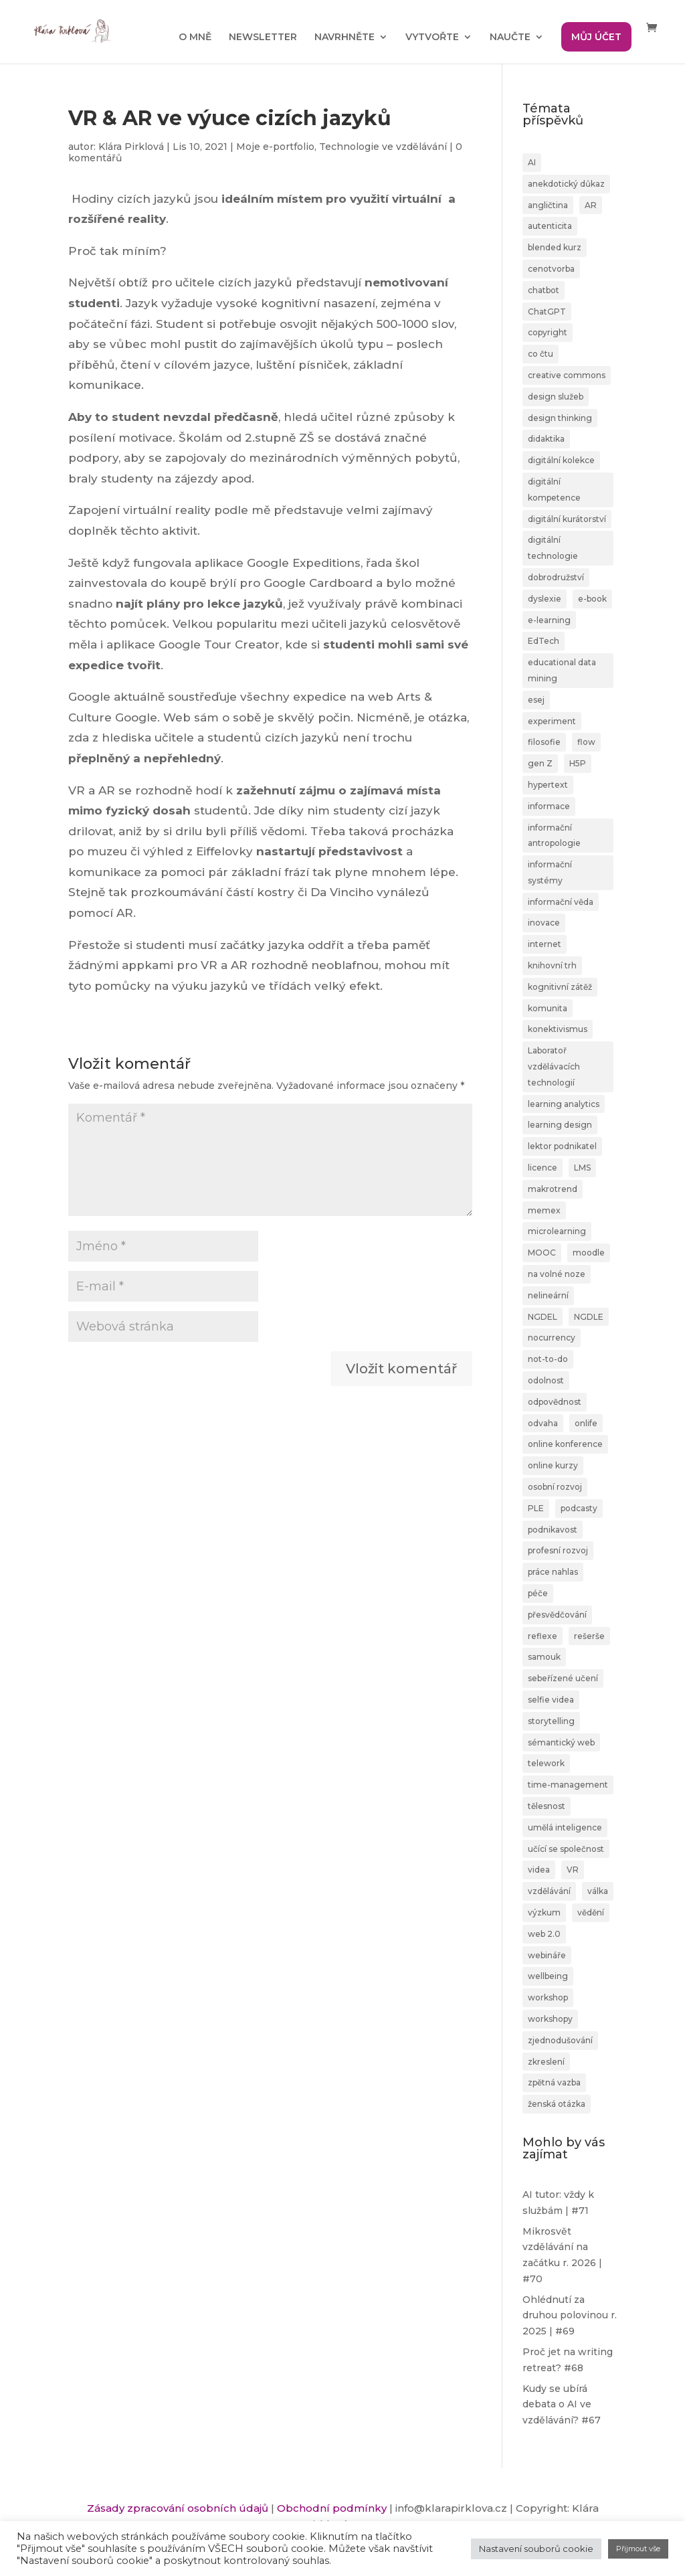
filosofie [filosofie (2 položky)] (544, 742)
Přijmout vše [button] (638, 2548)
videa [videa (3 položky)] (539, 1870)
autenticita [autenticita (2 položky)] (550, 226)
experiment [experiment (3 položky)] (552, 721)
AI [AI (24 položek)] (532, 162)
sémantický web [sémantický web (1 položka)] (561, 1742)
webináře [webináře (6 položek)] (547, 1955)
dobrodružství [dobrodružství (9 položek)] (556, 577)
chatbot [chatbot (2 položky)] (543, 290)
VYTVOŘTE (432, 37)
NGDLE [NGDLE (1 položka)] (588, 1317)
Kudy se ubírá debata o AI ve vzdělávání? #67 (561, 2405)
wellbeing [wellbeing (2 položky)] (548, 1976)
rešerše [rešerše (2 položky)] (589, 1636)
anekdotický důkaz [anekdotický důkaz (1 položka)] (566, 184)
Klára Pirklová (131, 147)
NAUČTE (510, 37)
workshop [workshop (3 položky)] (548, 1997)
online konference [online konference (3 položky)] (565, 1444)
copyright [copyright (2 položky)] (547, 332)
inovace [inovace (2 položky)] (544, 923)
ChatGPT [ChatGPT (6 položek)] (547, 312)
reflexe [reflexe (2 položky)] (542, 1636)
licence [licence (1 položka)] (542, 1168)
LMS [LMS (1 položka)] (582, 1168)
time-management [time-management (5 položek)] (568, 1785)
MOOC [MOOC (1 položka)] (542, 1253)
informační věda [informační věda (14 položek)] (560, 902)
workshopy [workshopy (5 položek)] (550, 2019)
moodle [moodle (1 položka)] (589, 1253)
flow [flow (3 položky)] (586, 742)
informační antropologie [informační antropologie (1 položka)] (554, 836)
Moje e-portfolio (275, 147)
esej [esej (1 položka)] (536, 700)
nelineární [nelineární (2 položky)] (548, 1295)
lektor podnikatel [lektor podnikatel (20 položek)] (562, 1146)
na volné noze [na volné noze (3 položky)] (556, 1274)
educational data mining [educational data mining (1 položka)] (562, 670)
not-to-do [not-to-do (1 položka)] (548, 1359)
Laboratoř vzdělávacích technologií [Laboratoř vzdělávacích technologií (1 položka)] (554, 1066)
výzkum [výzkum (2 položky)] (544, 1912)
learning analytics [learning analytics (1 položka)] (563, 1104)
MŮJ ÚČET (596, 37)
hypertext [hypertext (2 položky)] (548, 785)
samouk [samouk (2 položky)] (544, 1657)
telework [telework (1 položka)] (546, 1763)
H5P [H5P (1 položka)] (577, 763)
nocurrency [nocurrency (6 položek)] (551, 1338)
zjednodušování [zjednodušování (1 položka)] (560, 2040)
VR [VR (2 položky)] (573, 1870)
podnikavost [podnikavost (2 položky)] (552, 1530)
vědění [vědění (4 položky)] (590, 1912)
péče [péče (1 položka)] (538, 1593)
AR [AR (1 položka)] (591, 205)
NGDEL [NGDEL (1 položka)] (542, 1317)
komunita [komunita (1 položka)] (547, 1008)
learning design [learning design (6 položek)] (560, 1125)
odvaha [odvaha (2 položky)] (543, 1423)
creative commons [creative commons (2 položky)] (566, 375)
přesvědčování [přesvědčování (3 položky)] (557, 1615)
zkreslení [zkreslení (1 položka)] (546, 2062)
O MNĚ (195, 37)
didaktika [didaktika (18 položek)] (546, 439)
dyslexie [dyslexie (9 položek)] (544, 599)
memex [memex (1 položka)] (544, 1210)
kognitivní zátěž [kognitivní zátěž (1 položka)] (560, 987)
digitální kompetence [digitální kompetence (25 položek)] (554, 490)
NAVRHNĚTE (344, 37)
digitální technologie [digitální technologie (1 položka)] (553, 548)
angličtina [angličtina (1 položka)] (548, 205)
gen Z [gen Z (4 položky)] (540, 763)
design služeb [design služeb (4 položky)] (555, 397)
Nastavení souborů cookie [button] (536, 2548)
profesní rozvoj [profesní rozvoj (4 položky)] (558, 1550)
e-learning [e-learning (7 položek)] (549, 620)
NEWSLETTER (263, 37)
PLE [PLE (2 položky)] (536, 1508)
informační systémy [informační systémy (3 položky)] (550, 872)
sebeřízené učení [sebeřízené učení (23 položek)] (563, 1678)
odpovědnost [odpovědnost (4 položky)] (554, 1402)
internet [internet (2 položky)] (544, 944)
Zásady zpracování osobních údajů (177, 2508)
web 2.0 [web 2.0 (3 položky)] (544, 1934)
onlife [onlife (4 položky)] (586, 1423)
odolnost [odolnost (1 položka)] (546, 1380)
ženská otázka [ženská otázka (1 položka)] (556, 2104)
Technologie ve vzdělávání (383, 147)
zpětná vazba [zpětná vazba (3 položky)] (554, 2082)
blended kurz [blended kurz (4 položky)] (554, 247)
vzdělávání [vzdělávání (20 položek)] (549, 1891)
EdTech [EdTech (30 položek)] (543, 641)
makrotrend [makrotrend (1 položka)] (552, 1189)
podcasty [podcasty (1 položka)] (579, 1508)
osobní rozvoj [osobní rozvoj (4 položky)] (555, 1487)
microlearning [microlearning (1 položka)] (557, 1231)
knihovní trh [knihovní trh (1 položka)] (552, 965)
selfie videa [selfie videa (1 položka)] (551, 1700)
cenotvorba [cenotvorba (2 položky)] (551, 269)
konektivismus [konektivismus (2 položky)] (557, 1029)
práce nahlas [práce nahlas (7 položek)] (553, 1572)
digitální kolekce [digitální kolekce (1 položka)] (561, 460)
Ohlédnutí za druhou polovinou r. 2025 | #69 (569, 2316)
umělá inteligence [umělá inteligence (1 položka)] (565, 1827)
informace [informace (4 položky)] (549, 806)
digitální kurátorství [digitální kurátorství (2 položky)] (567, 519)
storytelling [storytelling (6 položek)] (551, 1721)
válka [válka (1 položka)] (597, 1891)
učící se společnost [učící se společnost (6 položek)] (566, 1849)
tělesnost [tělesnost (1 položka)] (546, 1806)
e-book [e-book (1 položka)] (592, 599)
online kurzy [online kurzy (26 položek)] (553, 1465)
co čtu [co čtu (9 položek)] (540, 354)
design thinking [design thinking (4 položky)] (560, 418)
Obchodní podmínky (332, 2508)
